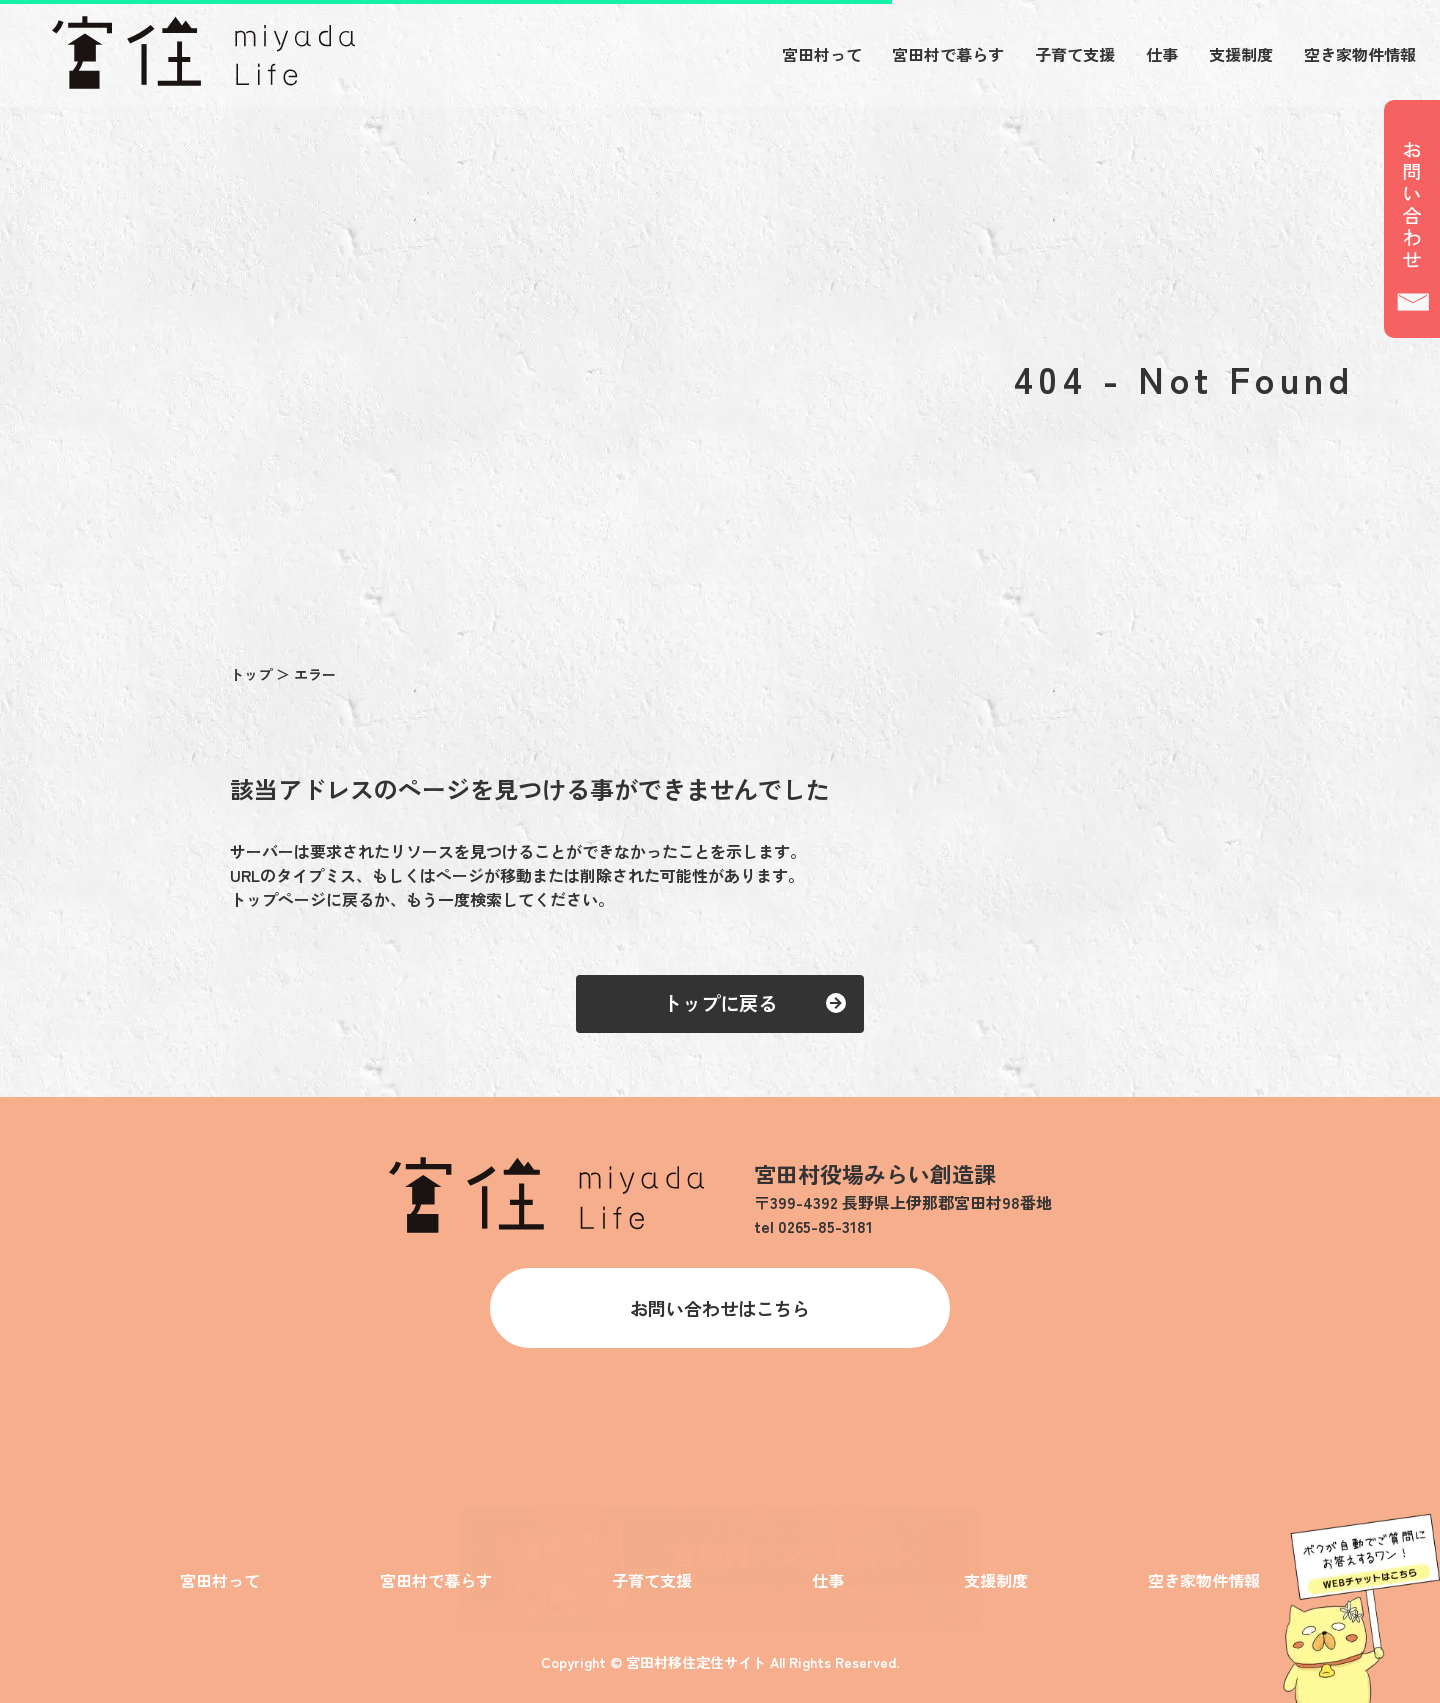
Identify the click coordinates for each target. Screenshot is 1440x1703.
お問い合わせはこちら (720, 1308)
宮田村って (822, 54)
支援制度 (1241, 54)
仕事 (1162, 54)
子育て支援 (1075, 54)
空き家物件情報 (1360, 54)
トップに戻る (720, 1003)
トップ (253, 674)
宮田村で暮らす (948, 54)
